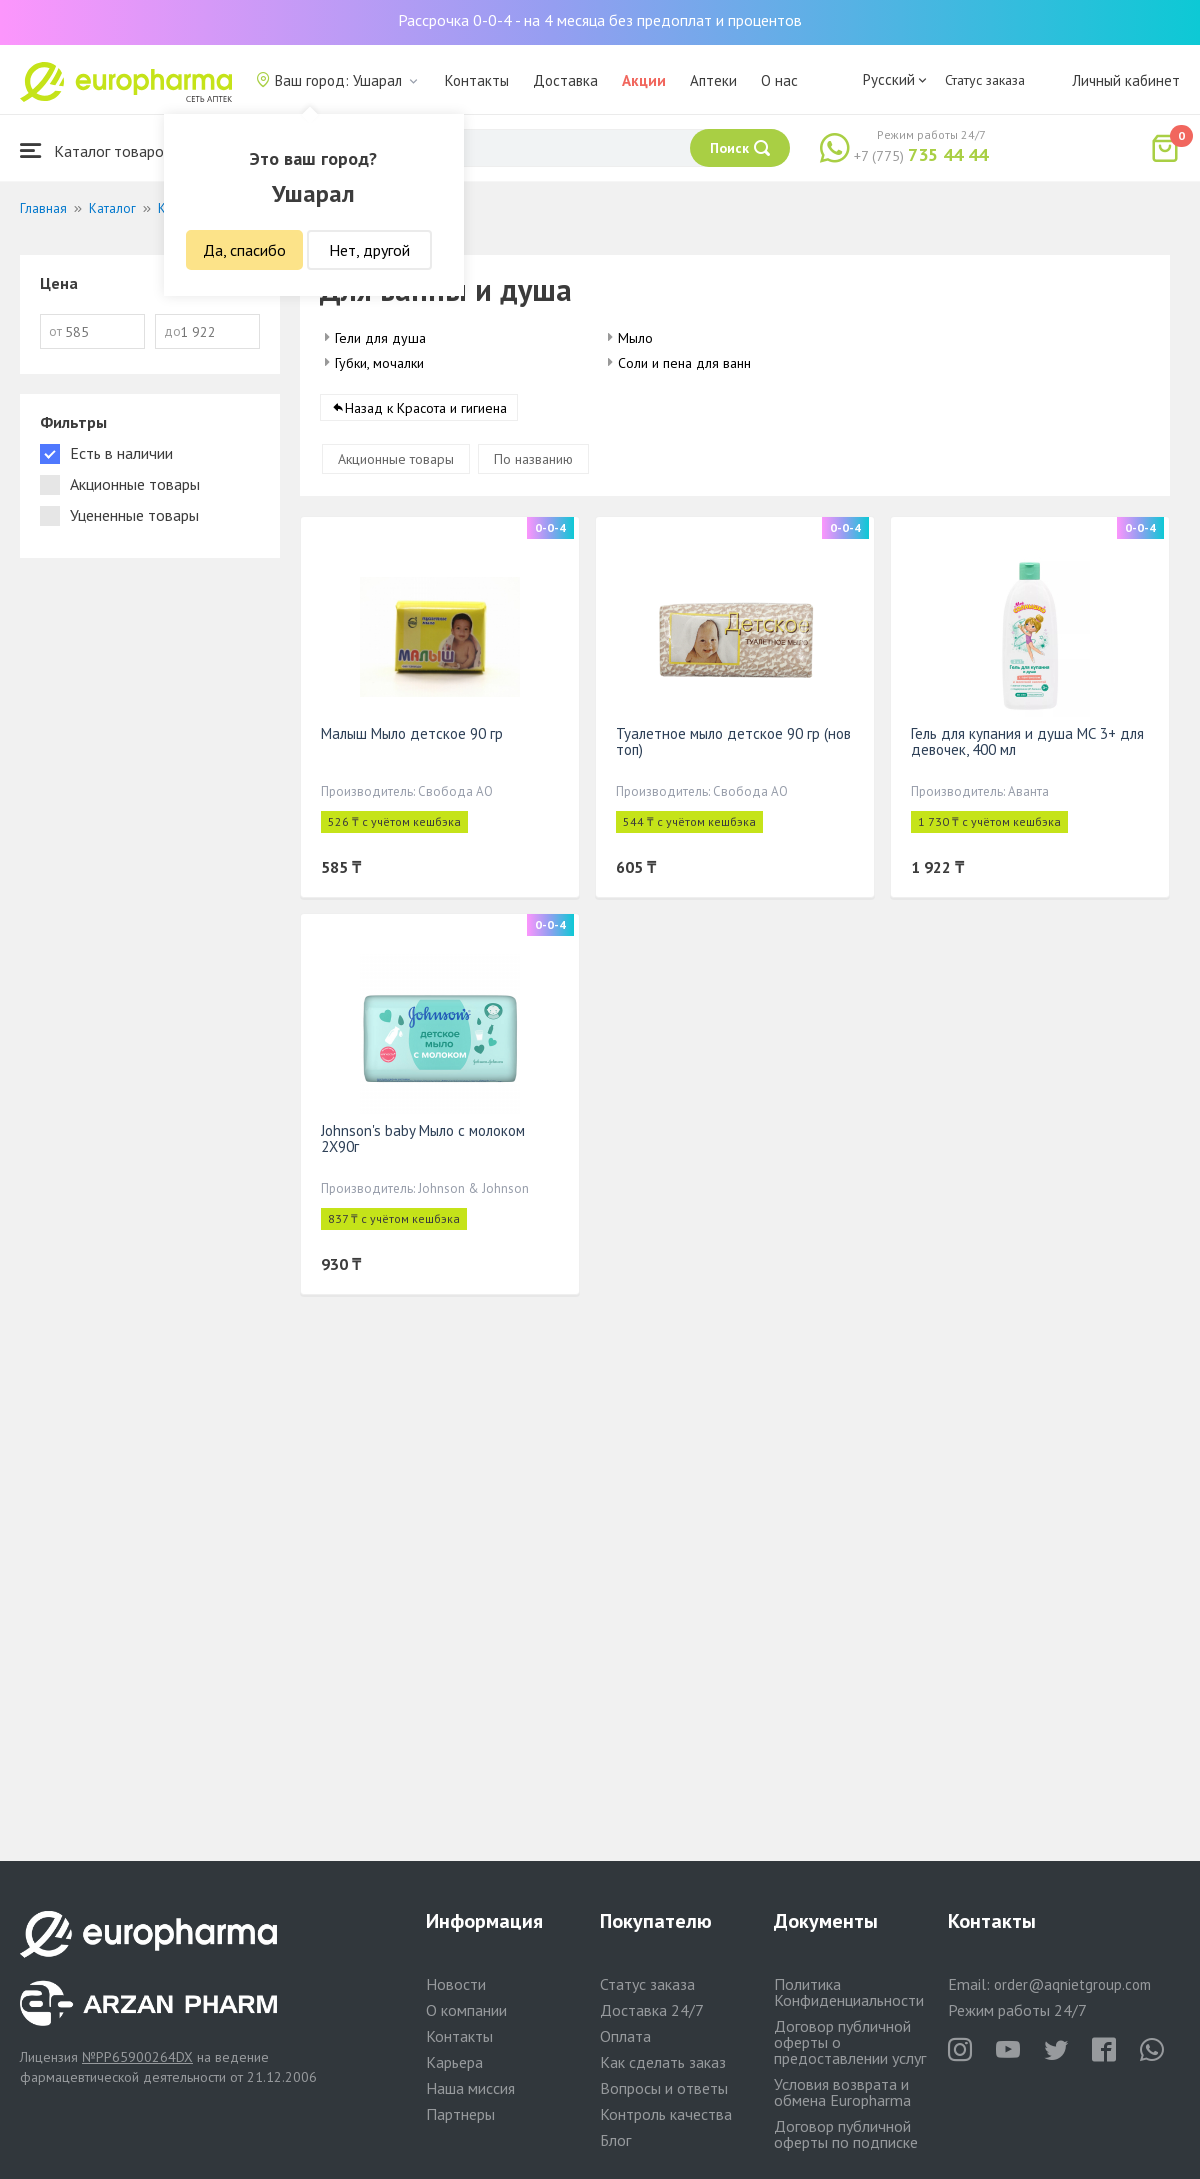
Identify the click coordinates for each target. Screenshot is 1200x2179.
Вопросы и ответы (664, 2088)
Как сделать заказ (663, 2062)
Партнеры (460, 2114)
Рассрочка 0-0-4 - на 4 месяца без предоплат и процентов (600, 20)
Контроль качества (666, 2114)
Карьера (454, 2062)
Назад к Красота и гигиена (426, 409)
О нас (779, 80)
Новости (456, 1984)
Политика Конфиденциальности (849, 1992)
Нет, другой (369, 250)
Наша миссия (470, 2088)
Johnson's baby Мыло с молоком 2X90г (423, 1139)
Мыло (635, 338)
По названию (533, 460)
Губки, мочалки (379, 363)
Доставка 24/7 (652, 2010)
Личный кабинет (1126, 80)
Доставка (565, 80)
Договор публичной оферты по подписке (846, 2134)
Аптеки (713, 80)
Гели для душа (380, 338)
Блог (615, 2140)
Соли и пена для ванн (684, 363)
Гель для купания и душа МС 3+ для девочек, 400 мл (1027, 742)
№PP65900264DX (137, 2057)
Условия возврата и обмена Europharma (842, 2092)
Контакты (477, 80)
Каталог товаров (96, 150)
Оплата (625, 2036)
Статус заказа (985, 80)
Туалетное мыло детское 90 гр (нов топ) (733, 742)
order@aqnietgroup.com (1072, 1984)
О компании (466, 2010)
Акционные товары (396, 460)
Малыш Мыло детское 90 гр (412, 734)
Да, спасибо (244, 250)
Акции (644, 80)
